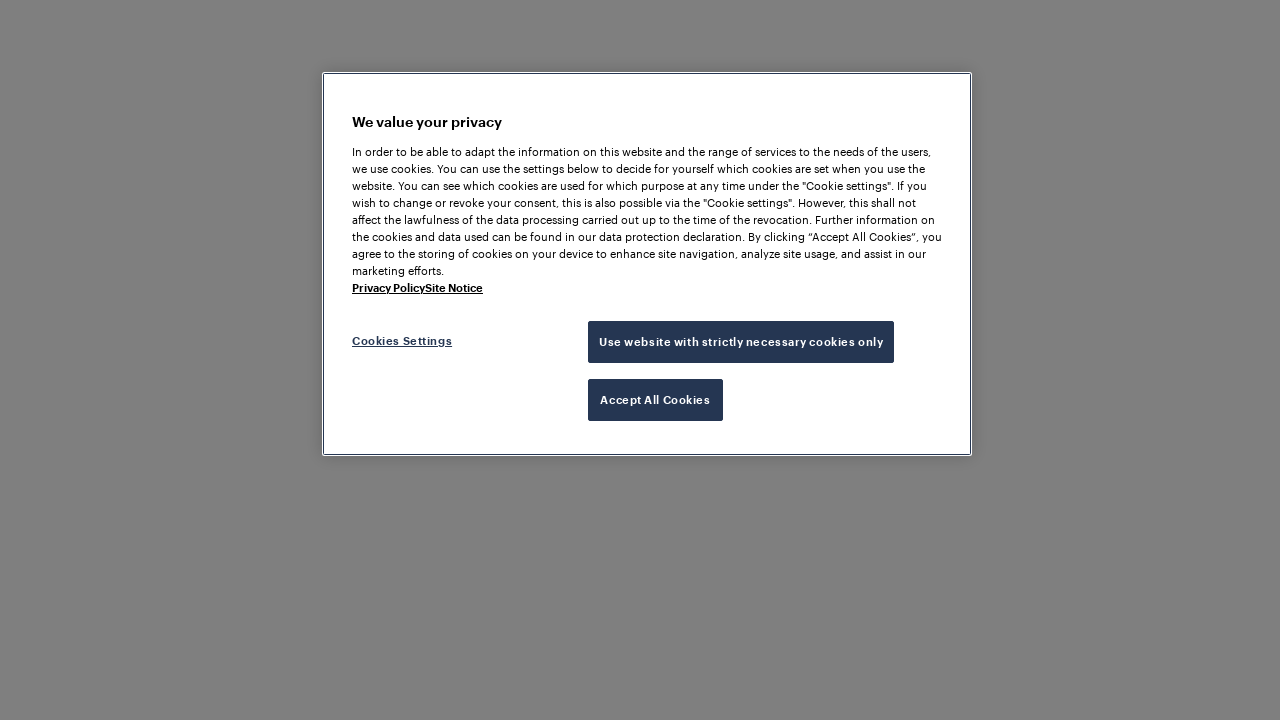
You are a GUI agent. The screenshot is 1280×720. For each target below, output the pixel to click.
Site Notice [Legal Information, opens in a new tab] (454, 287)
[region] (647, 264)
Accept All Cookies (655, 399)
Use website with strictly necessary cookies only (741, 341)
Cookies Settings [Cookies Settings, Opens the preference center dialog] (402, 340)
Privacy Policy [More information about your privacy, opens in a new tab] (388, 287)
